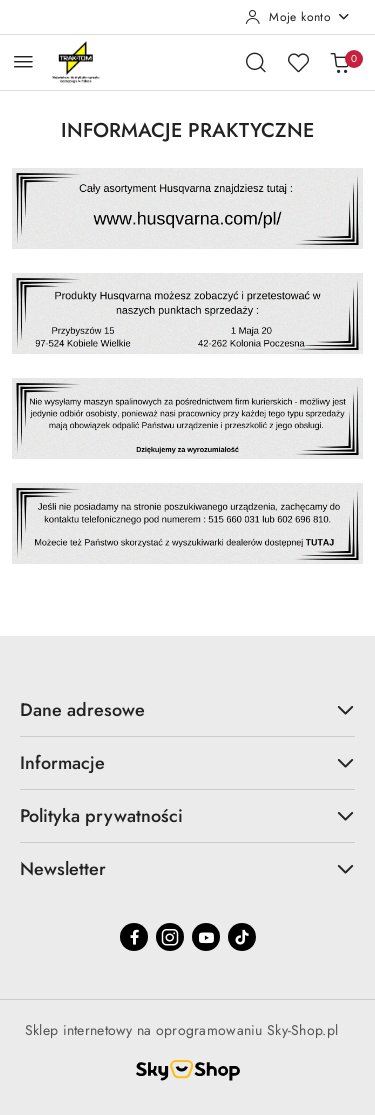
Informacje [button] (187, 763)
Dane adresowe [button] (187, 710)
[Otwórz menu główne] (23, 61)
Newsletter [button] (187, 869)
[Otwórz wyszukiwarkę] (256, 62)
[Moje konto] (298, 17)
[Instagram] (170, 937)
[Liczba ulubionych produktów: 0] (298, 62)
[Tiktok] (242, 937)
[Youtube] (206, 937)
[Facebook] (134, 937)
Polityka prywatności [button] (187, 816)
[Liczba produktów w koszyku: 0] (340, 62)
